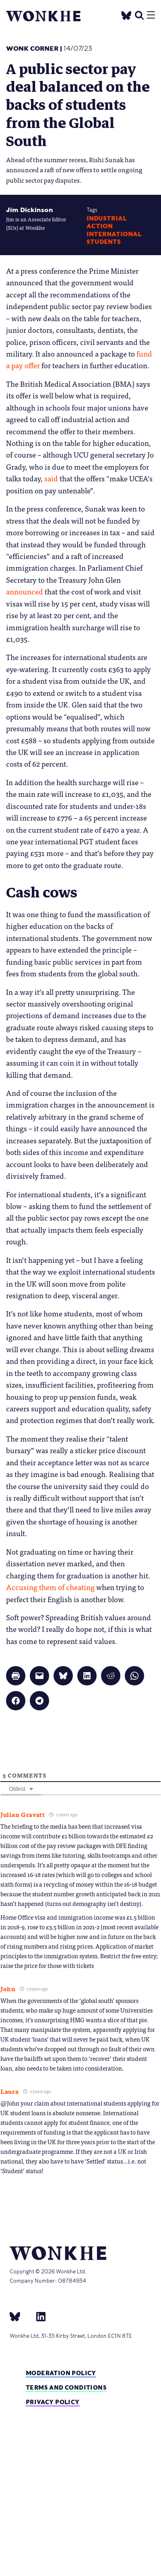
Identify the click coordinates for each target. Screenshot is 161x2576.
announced (24, 591)
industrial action (107, 222)
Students (104, 241)
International (114, 234)
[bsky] (20, 2316)
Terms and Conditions (66, 2387)
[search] (139, 14)
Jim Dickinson (29, 210)
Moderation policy (61, 2373)
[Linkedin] (37, 2316)
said (51, 478)
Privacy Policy (53, 2402)
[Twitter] (126, 14)
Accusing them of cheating (50, 1587)
